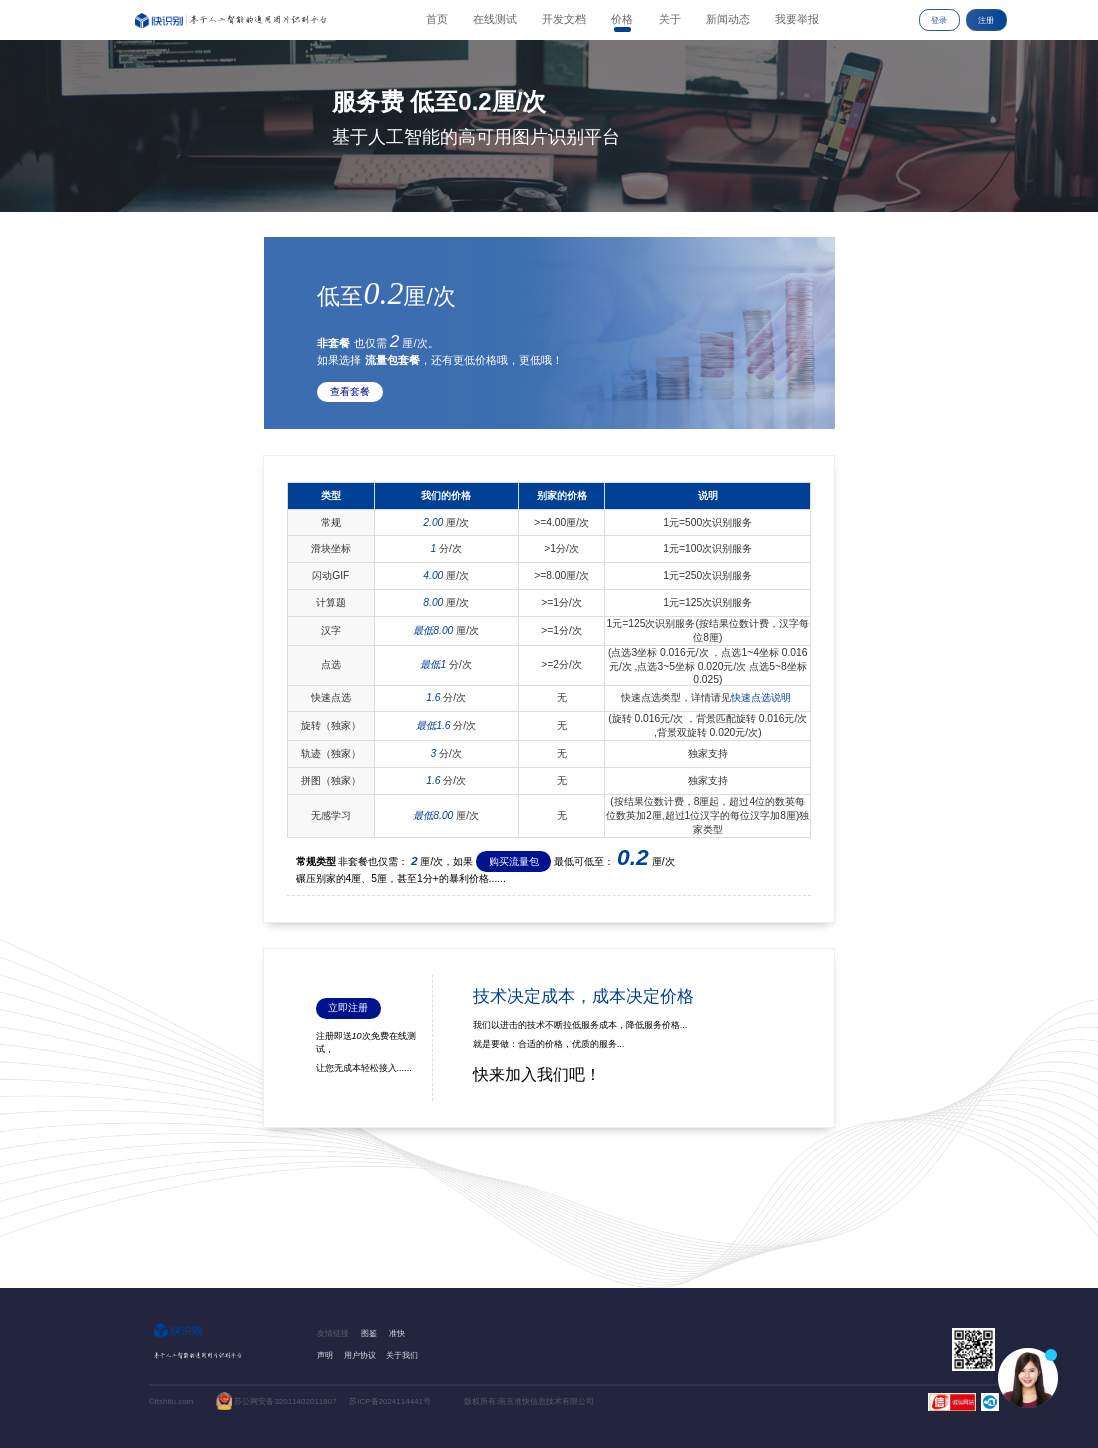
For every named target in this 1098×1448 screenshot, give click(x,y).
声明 (325, 1355)
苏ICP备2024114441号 (390, 1401)
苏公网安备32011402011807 (285, 1401)
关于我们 (402, 1355)
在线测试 (495, 19)
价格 (622, 19)
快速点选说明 (761, 697)
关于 (670, 19)
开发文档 (564, 19)
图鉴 (369, 1333)
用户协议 (360, 1355)
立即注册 (348, 1007)
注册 (986, 20)
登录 (939, 20)
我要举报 (797, 19)
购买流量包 (514, 861)
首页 (437, 19)
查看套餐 (350, 391)
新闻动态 (728, 19)
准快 (397, 1333)
